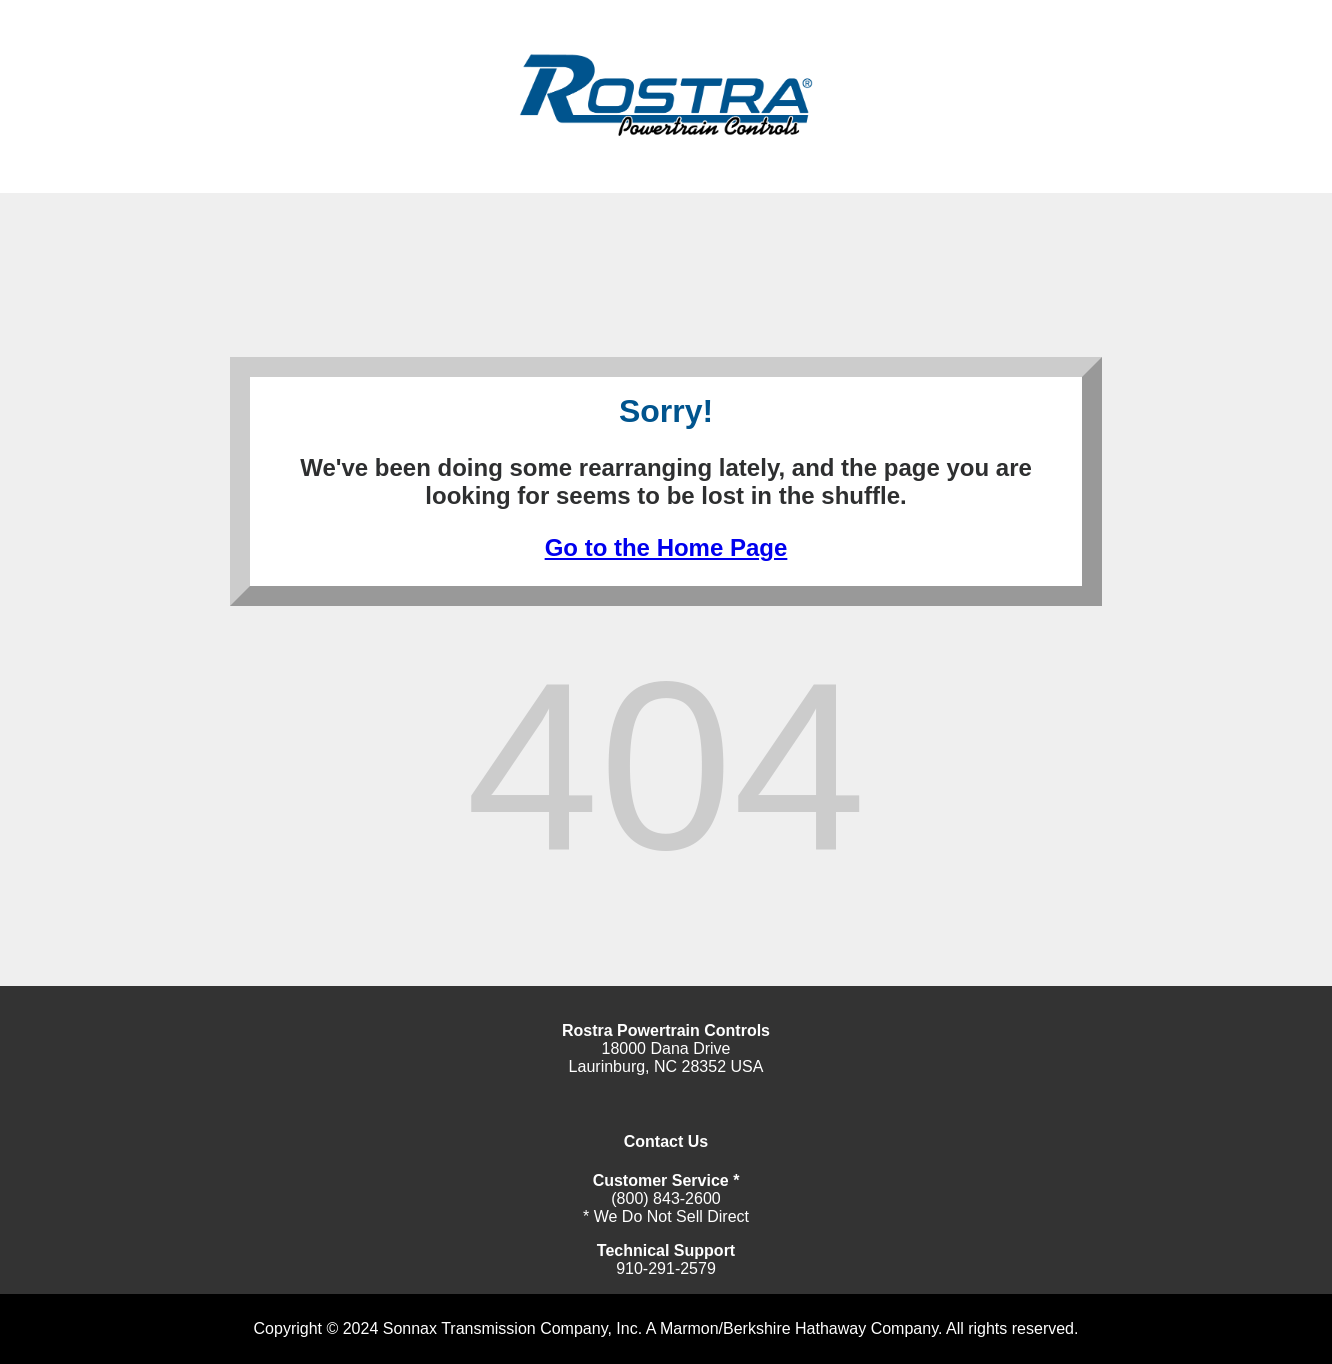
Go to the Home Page (666, 547)
